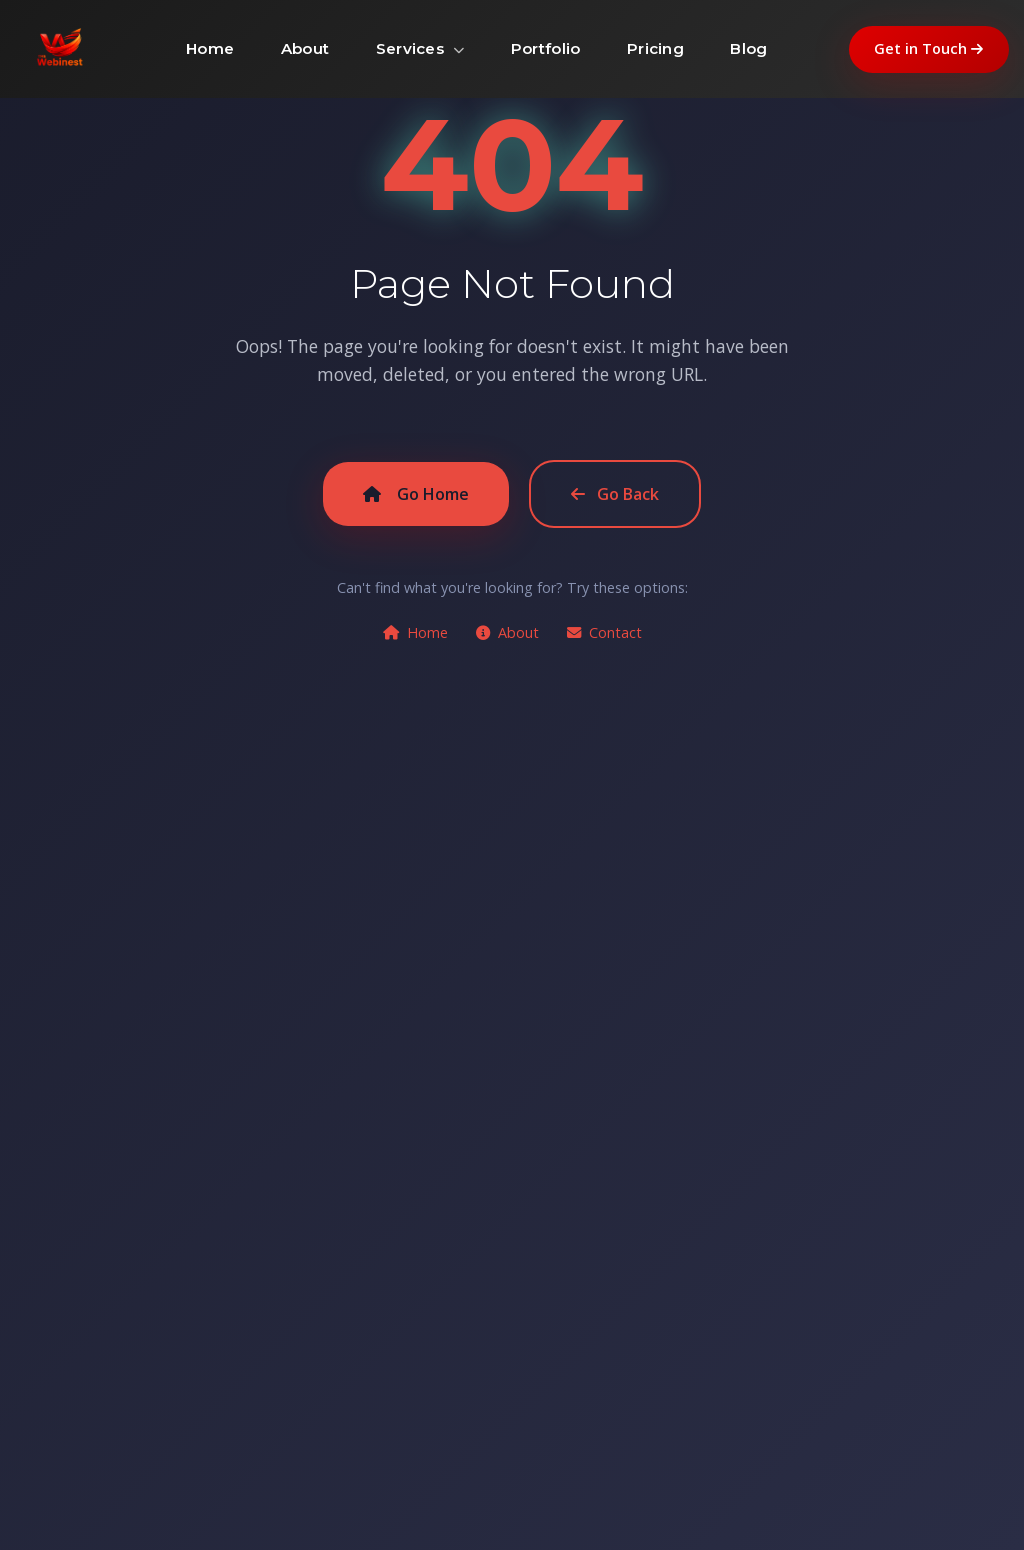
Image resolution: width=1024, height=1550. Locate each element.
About (305, 48)
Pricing (655, 48)
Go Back (615, 494)
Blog (748, 48)
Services (420, 48)
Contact (604, 632)
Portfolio (546, 48)
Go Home (416, 494)
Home (210, 48)
